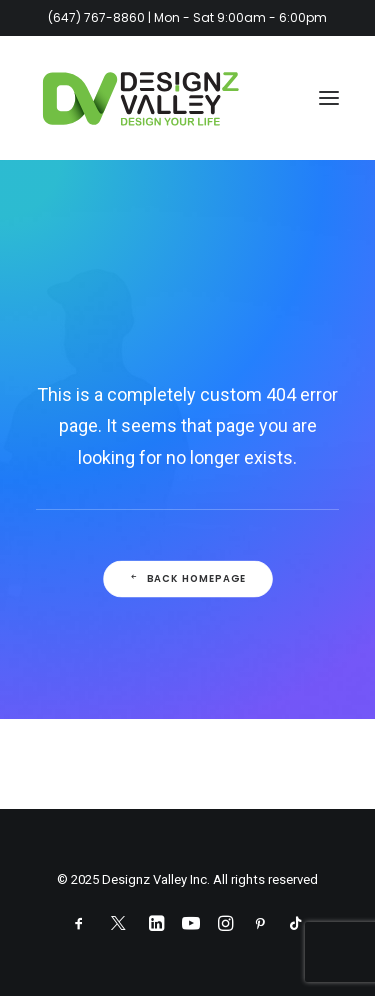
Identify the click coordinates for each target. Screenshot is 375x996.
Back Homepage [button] (187, 579)
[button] (329, 98)
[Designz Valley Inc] (141, 98)
